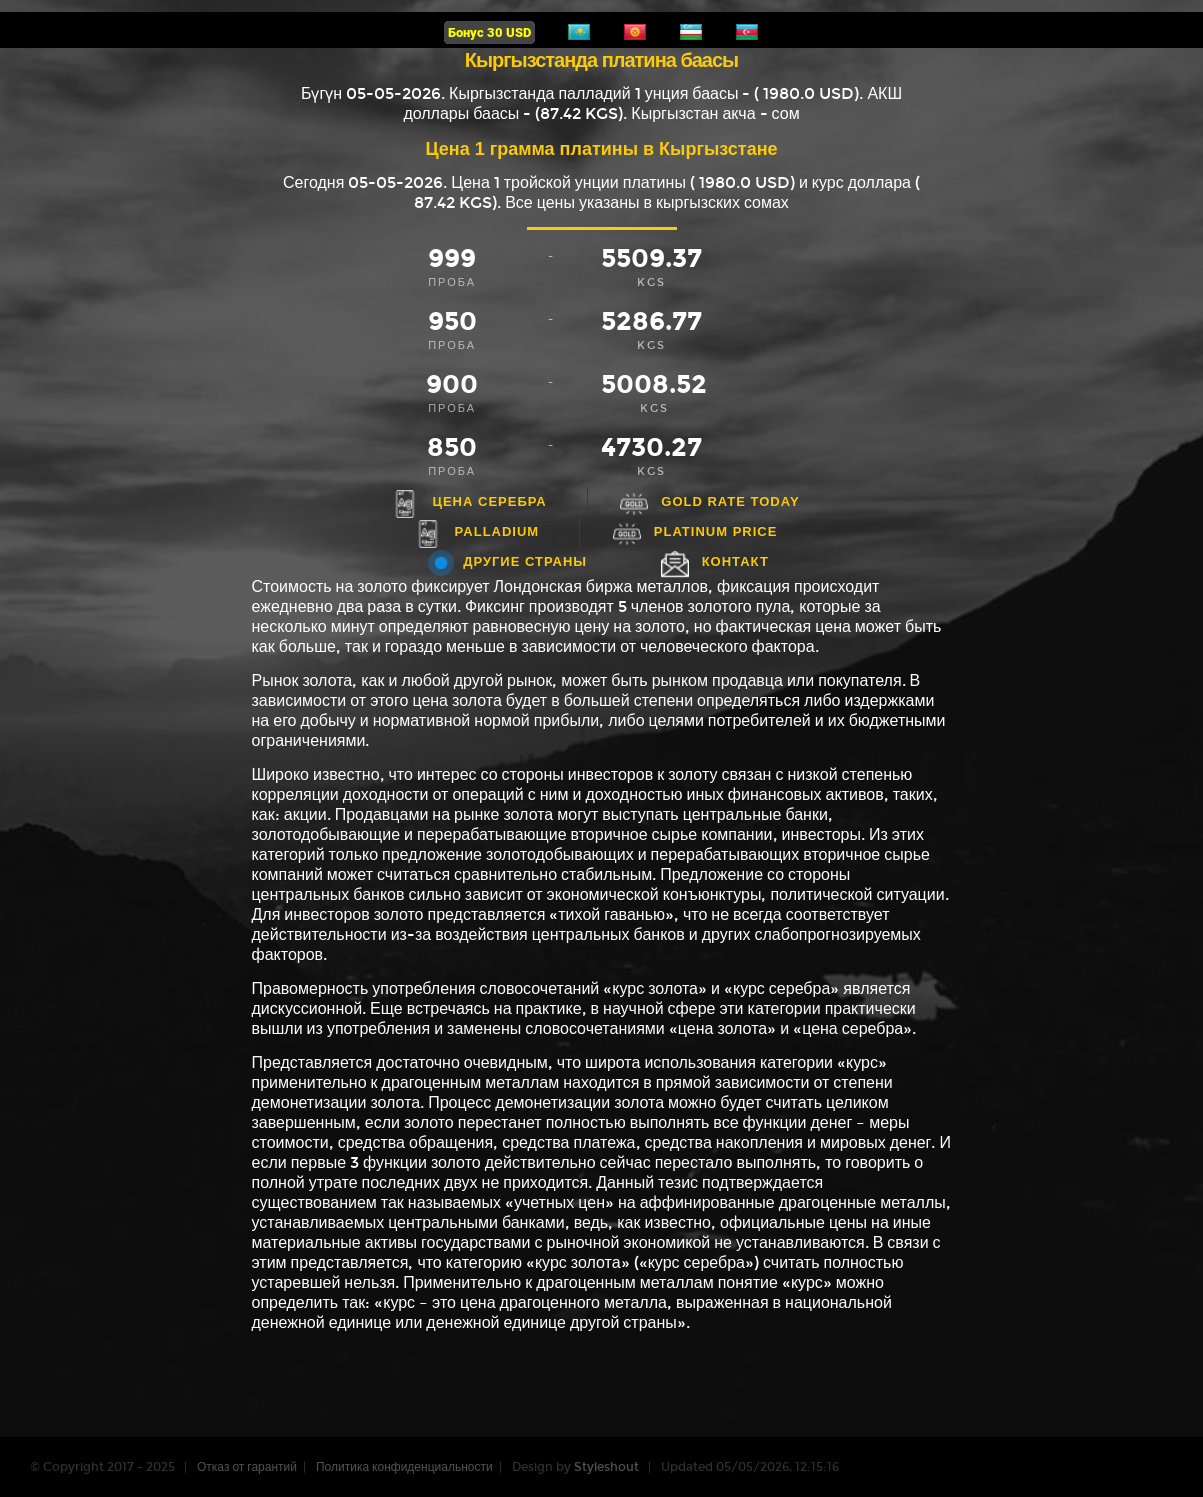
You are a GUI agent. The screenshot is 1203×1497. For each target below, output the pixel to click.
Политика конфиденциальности (404, 1467)
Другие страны (525, 561)
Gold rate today (730, 501)
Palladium (497, 531)
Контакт (735, 561)
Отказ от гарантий (247, 1467)
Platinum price (716, 531)
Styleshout (606, 1467)
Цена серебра (489, 501)
